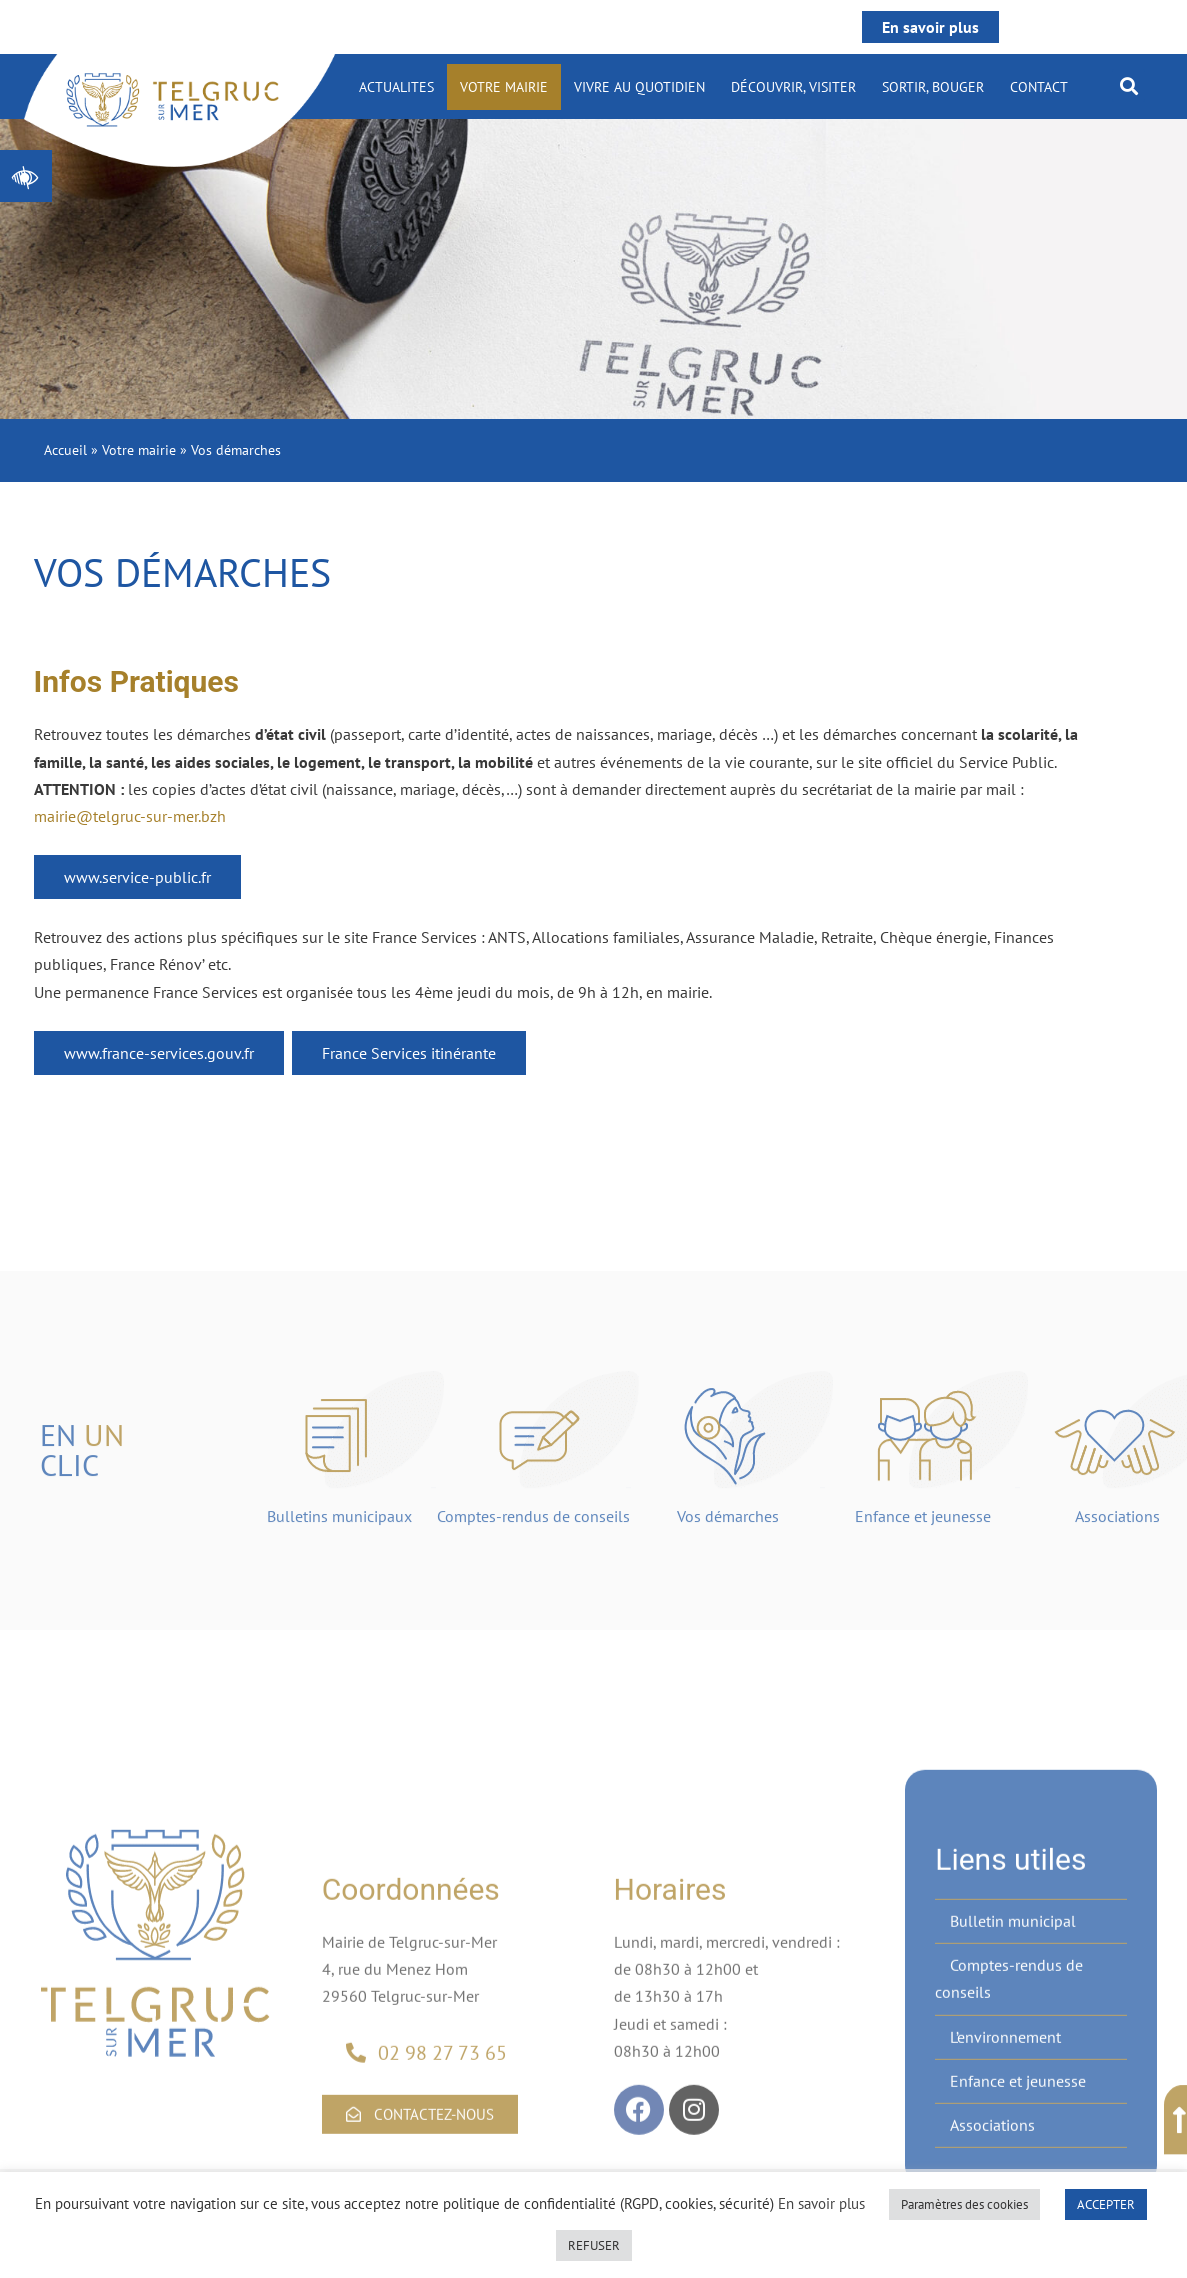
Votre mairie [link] (504, 87)
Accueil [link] (65, 450)
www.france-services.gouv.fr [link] (159, 1053)
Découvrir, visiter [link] (793, 87)
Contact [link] (1039, 87)
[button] (1128, 85)
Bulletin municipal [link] (1013, 2099)
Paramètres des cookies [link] (964, 2204)
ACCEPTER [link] (1106, 2204)
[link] (26, 176)
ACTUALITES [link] (396, 87)
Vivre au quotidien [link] (639, 87)
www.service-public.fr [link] (137, 877)
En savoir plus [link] (930, 27)
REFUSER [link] (594, 2245)
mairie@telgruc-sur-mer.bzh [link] (130, 816)
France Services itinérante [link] (409, 1053)
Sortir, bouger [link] (933, 87)
